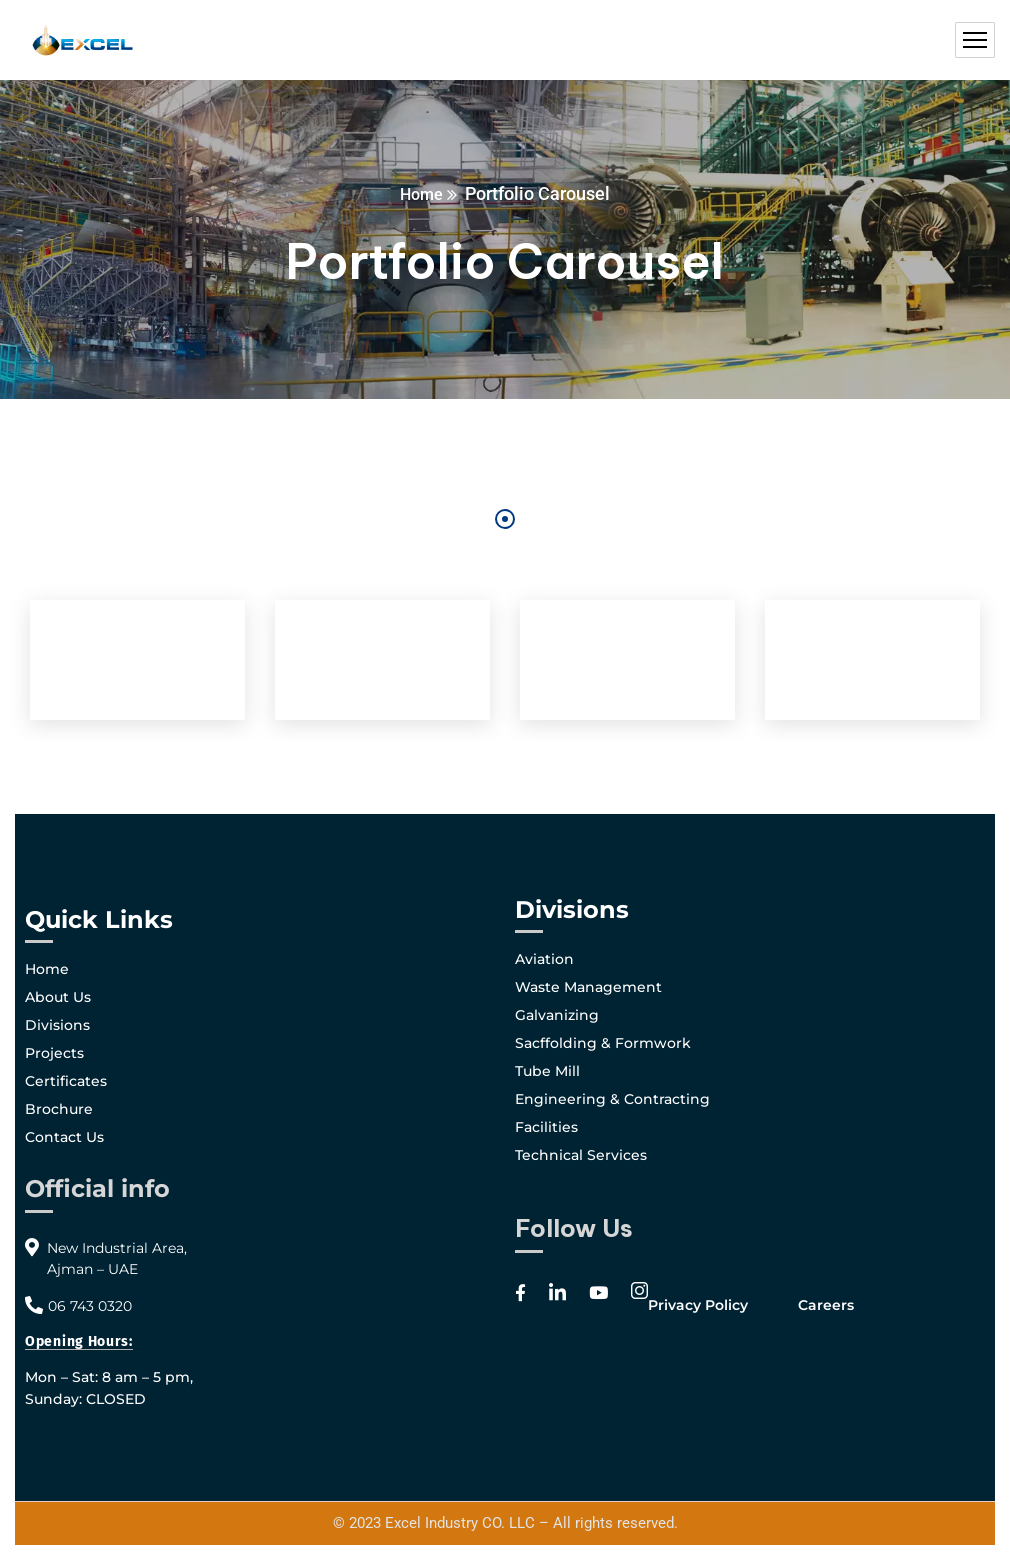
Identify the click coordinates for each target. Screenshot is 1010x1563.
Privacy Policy (698, 1305)
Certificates (66, 1081)
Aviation (544, 959)
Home (421, 193)
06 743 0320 (90, 1306)
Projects (54, 1053)
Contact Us (64, 1137)
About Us (58, 997)
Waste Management (588, 987)
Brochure (59, 1109)
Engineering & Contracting (612, 1099)
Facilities (546, 1127)
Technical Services (581, 1155)
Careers (826, 1305)
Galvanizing (557, 1015)
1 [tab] (505, 519)
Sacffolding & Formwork (603, 1043)
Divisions (57, 1025)
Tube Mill (547, 1071)
